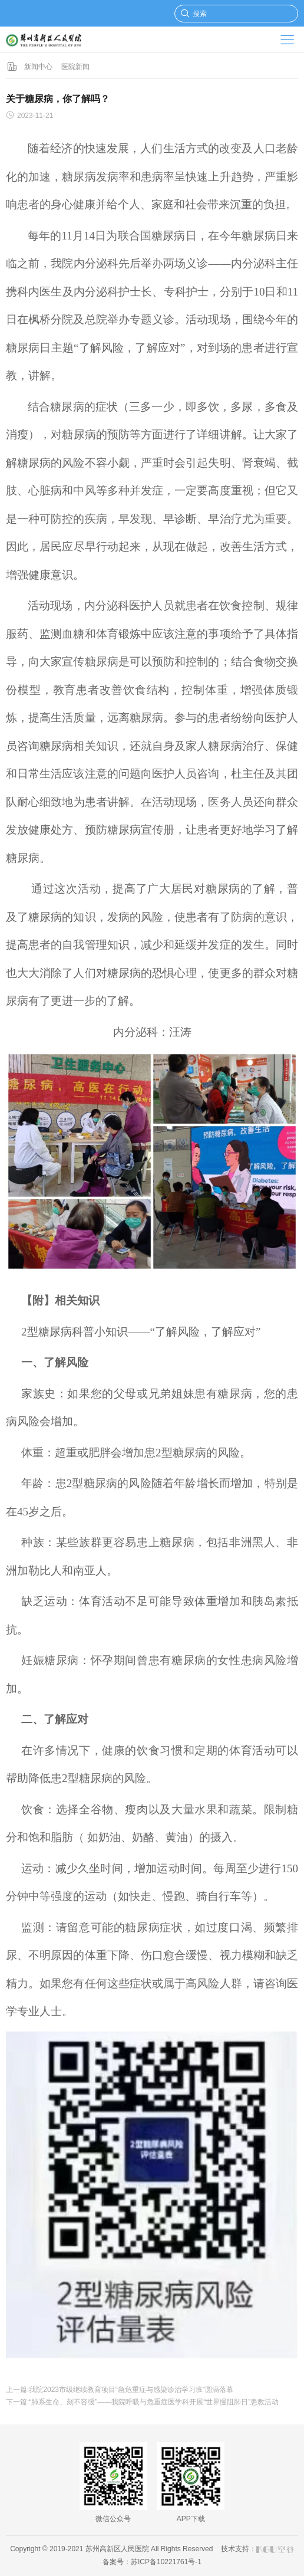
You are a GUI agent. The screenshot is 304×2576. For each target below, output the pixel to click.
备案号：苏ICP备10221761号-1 (152, 2562)
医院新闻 (75, 67)
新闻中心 (38, 67)
